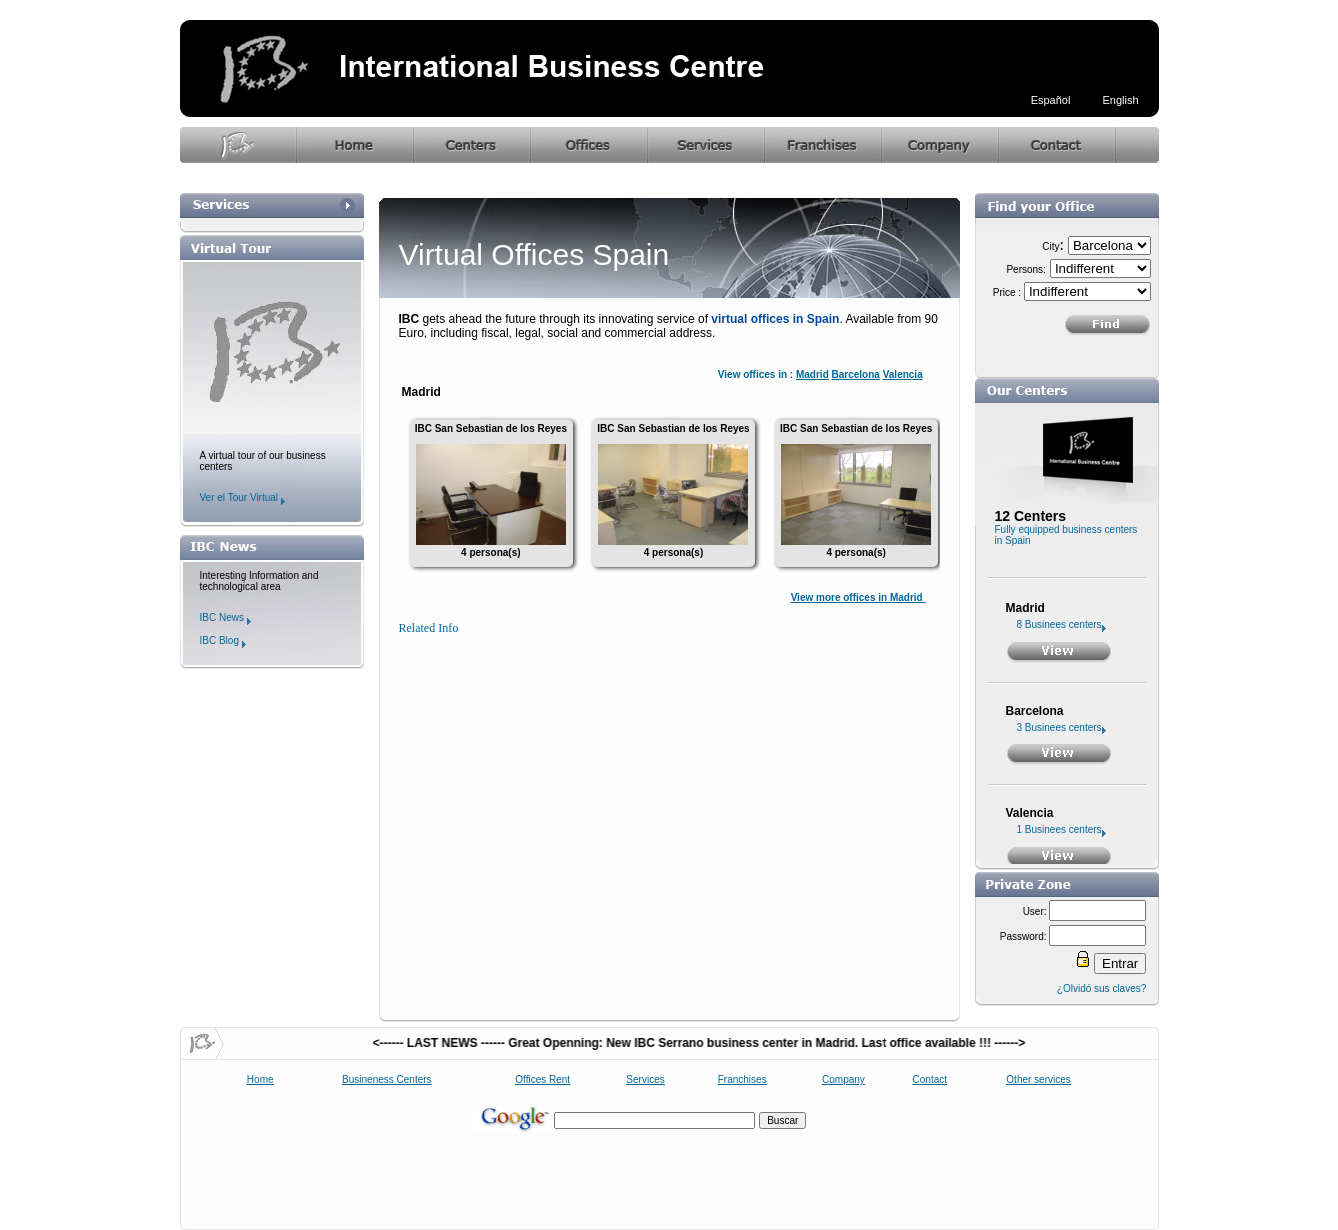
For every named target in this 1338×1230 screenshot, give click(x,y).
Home (260, 1079)
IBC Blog (223, 640)
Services (645, 1079)
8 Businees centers (1061, 624)
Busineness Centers (387, 1079)
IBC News (225, 617)
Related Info (429, 628)
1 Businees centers (1061, 829)
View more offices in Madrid (858, 597)
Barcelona (856, 374)
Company (843, 1079)
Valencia (903, 374)
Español (1051, 100)
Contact (930, 1079)
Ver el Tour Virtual (242, 497)
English (1120, 100)
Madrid (812, 374)
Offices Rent (542, 1079)
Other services (1038, 1079)
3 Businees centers (1061, 727)
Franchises (742, 1079)
